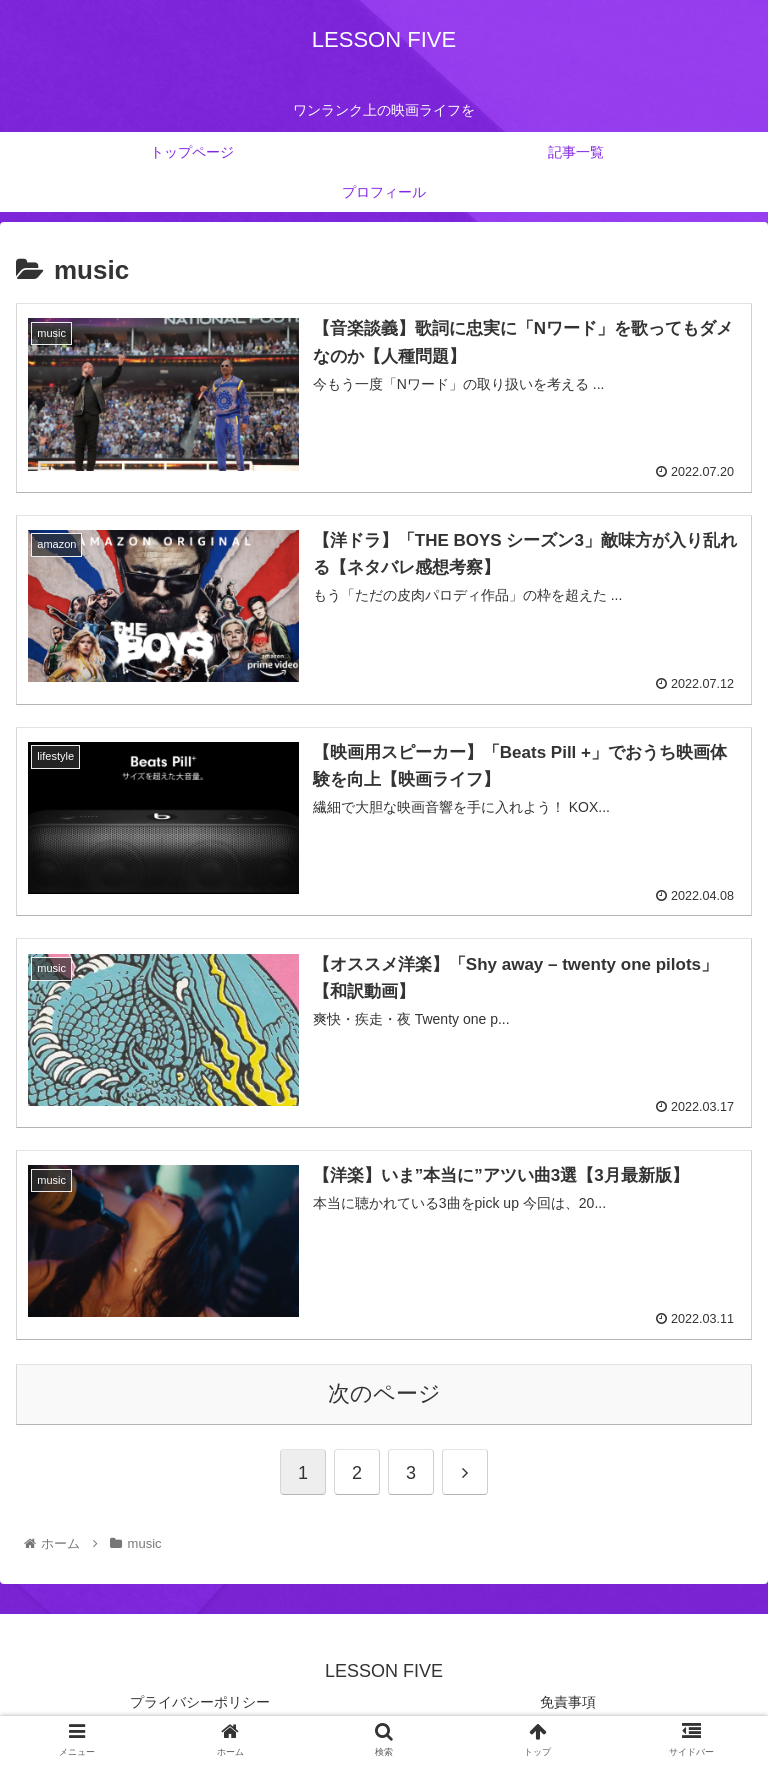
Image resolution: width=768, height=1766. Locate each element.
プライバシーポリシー (200, 1702)
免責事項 (568, 1702)
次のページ (384, 1393)
